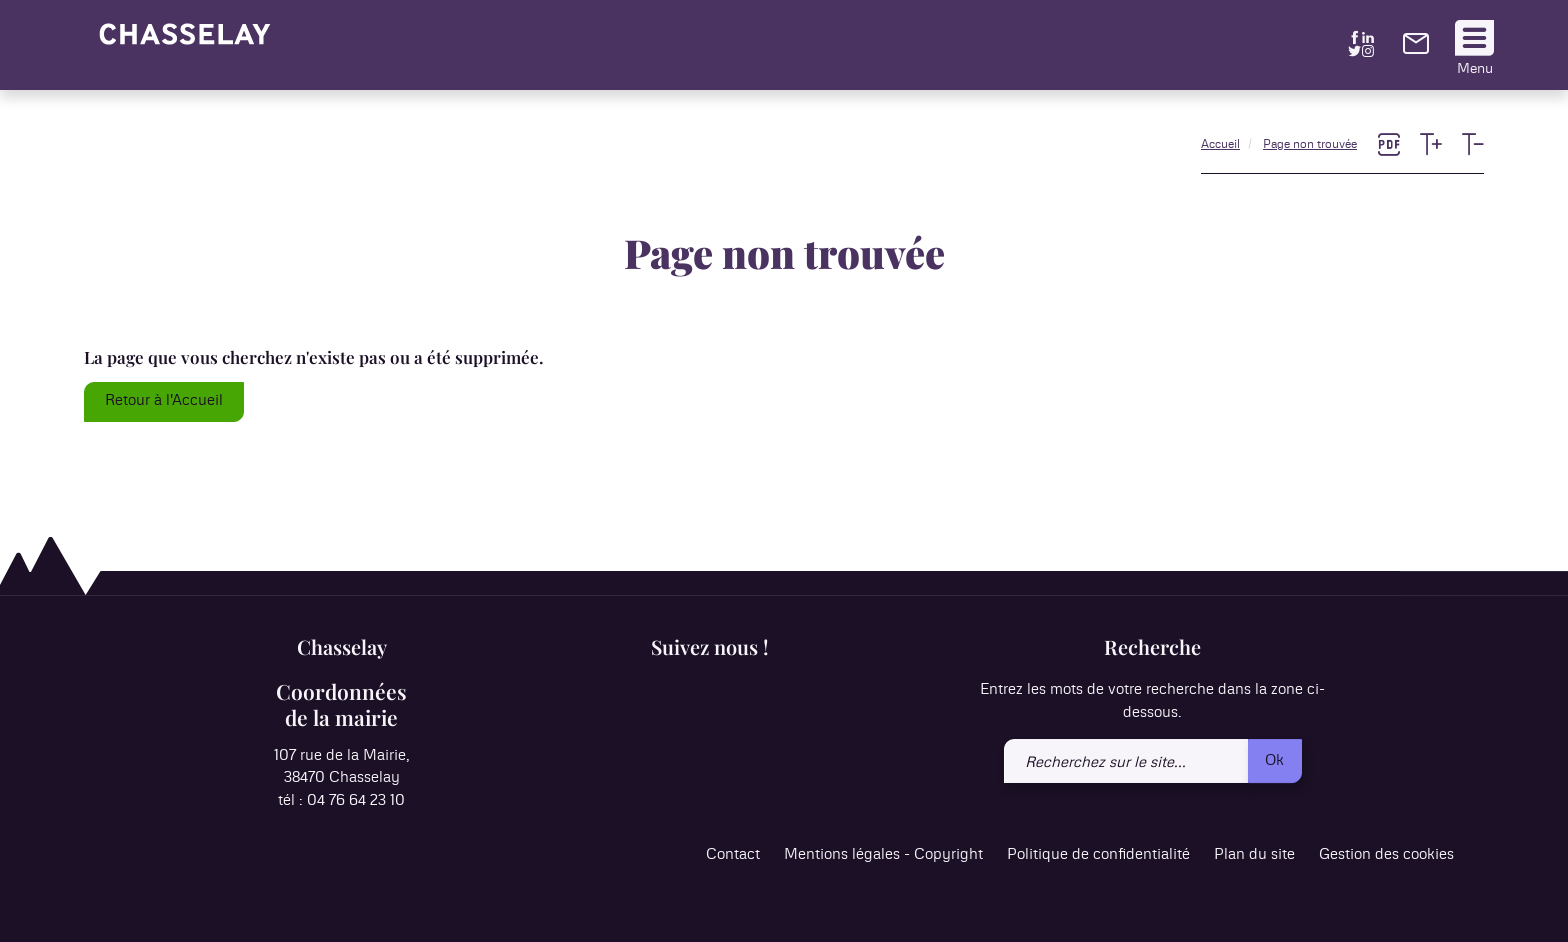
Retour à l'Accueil (164, 400)
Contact (733, 855)
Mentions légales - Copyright (883, 855)
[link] (1416, 49)
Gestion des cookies (1386, 855)
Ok (1274, 760)
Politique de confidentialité (1098, 855)
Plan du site (1254, 855)
